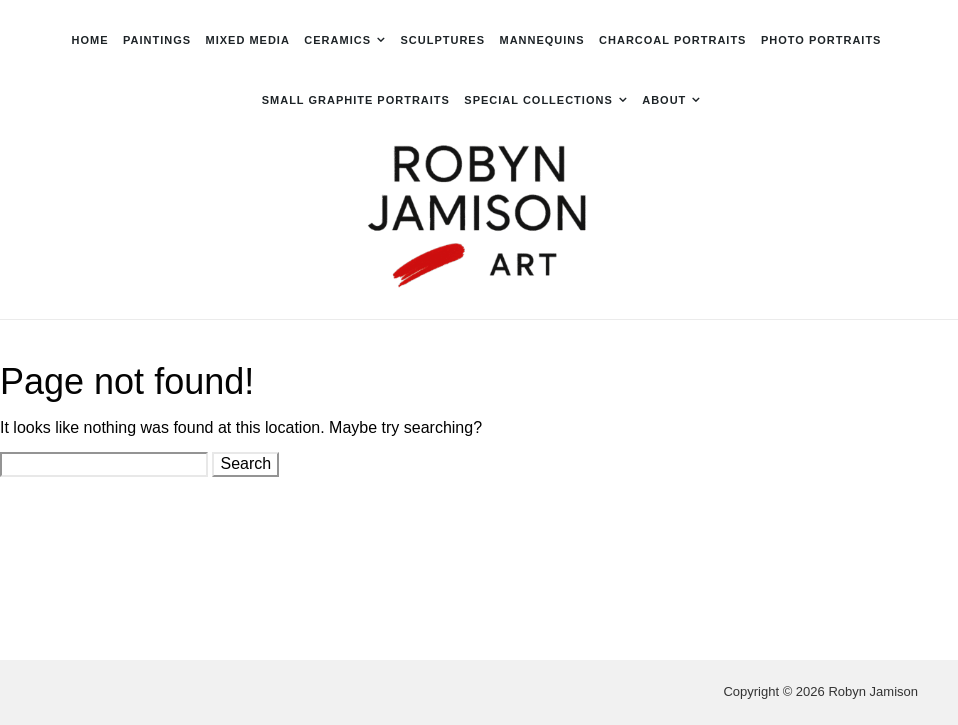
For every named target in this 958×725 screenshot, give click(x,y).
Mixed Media (248, 40)
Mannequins (541, 40)
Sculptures (442, 40)
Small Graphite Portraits (356, 100)
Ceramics (337, 40)
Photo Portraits (821, 40)
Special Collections (538, 100)
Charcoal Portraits (672, 40)
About (664, 100)
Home (90, 40)
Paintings (157, 40)
